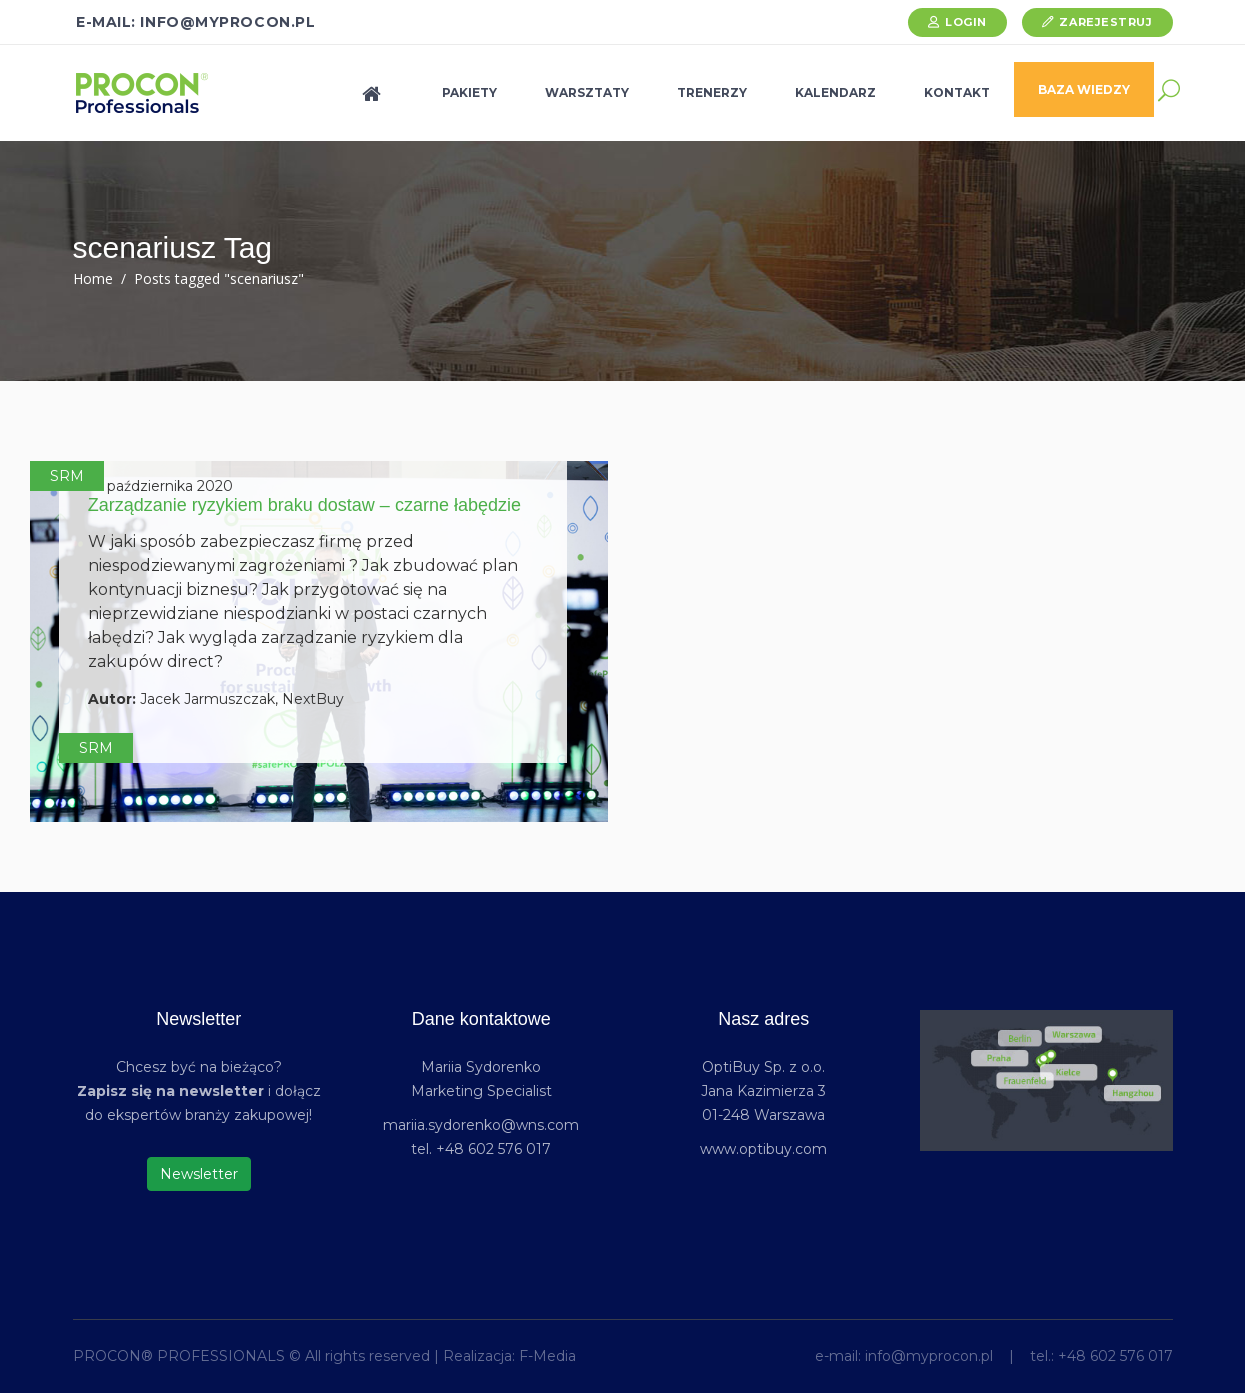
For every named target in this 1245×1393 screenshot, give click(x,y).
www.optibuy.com (763, 1149)
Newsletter (199, 1174)
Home (93, 278)
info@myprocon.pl (929, 1356)
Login (966, 22)
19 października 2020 (160, 486)
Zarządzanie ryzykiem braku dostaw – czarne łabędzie (304, 505)
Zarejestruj (1105, 22)
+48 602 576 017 (1115, 1356)
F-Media (547, 1356)
